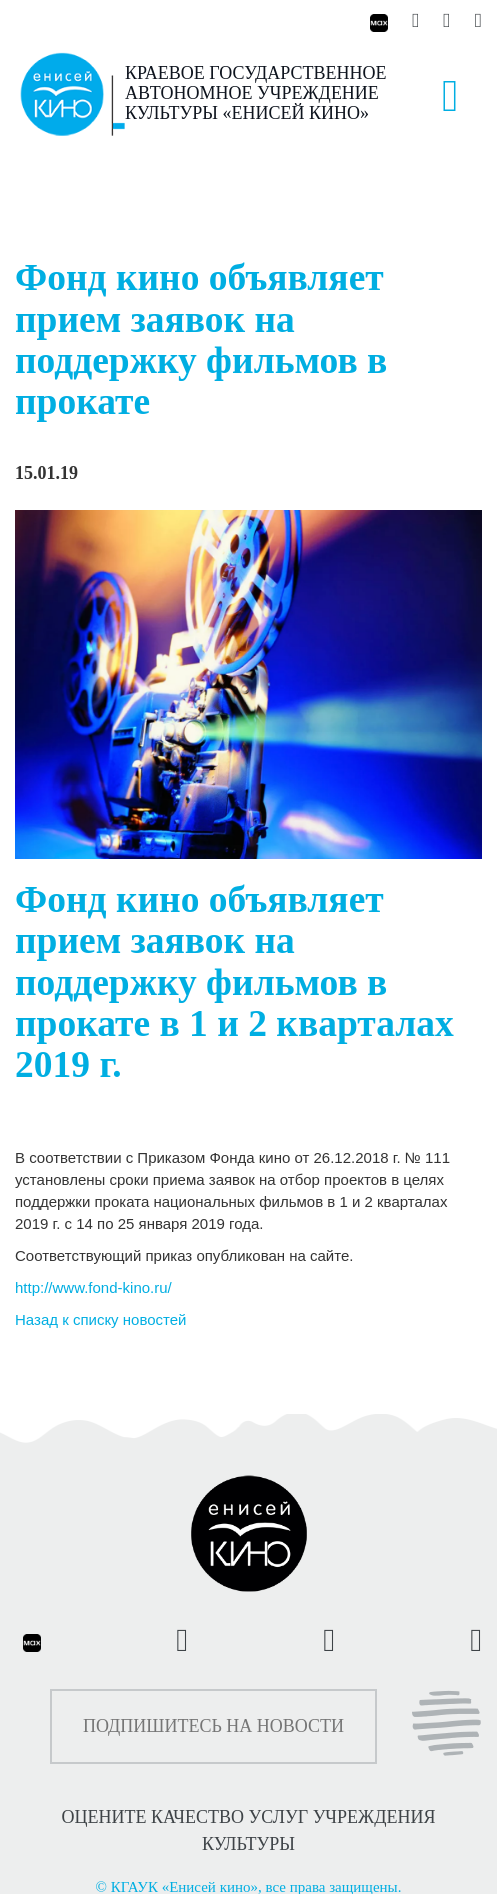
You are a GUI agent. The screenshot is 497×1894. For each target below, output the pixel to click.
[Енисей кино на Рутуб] (473, 21)
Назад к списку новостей (100, 1319)
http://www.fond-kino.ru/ (93, 1287)
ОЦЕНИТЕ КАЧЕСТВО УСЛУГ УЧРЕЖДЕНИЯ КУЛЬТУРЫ (249, 1830)
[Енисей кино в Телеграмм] (446, 21)
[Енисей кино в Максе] (377, 21)
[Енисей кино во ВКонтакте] (417, 21)
